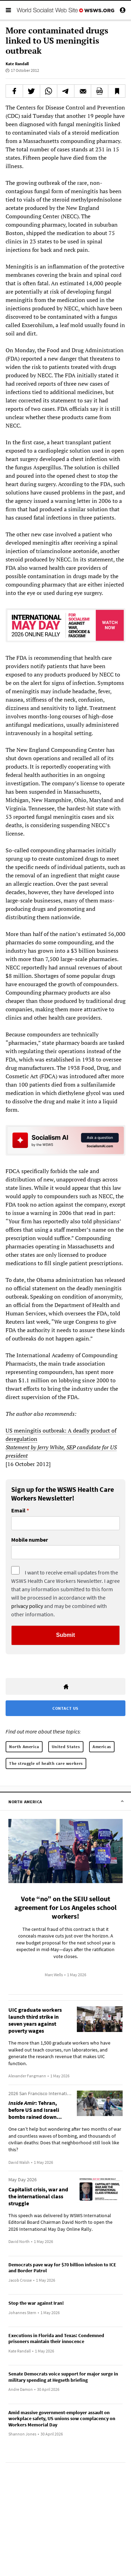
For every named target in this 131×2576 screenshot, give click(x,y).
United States (66, 1746)
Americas (102, 1746)
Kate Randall (17, 63)
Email (18, 1510)
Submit (65, 1635)
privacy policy (27, 1605)
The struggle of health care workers (46, 1763)
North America (24, 1746)
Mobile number (29, 1540)
